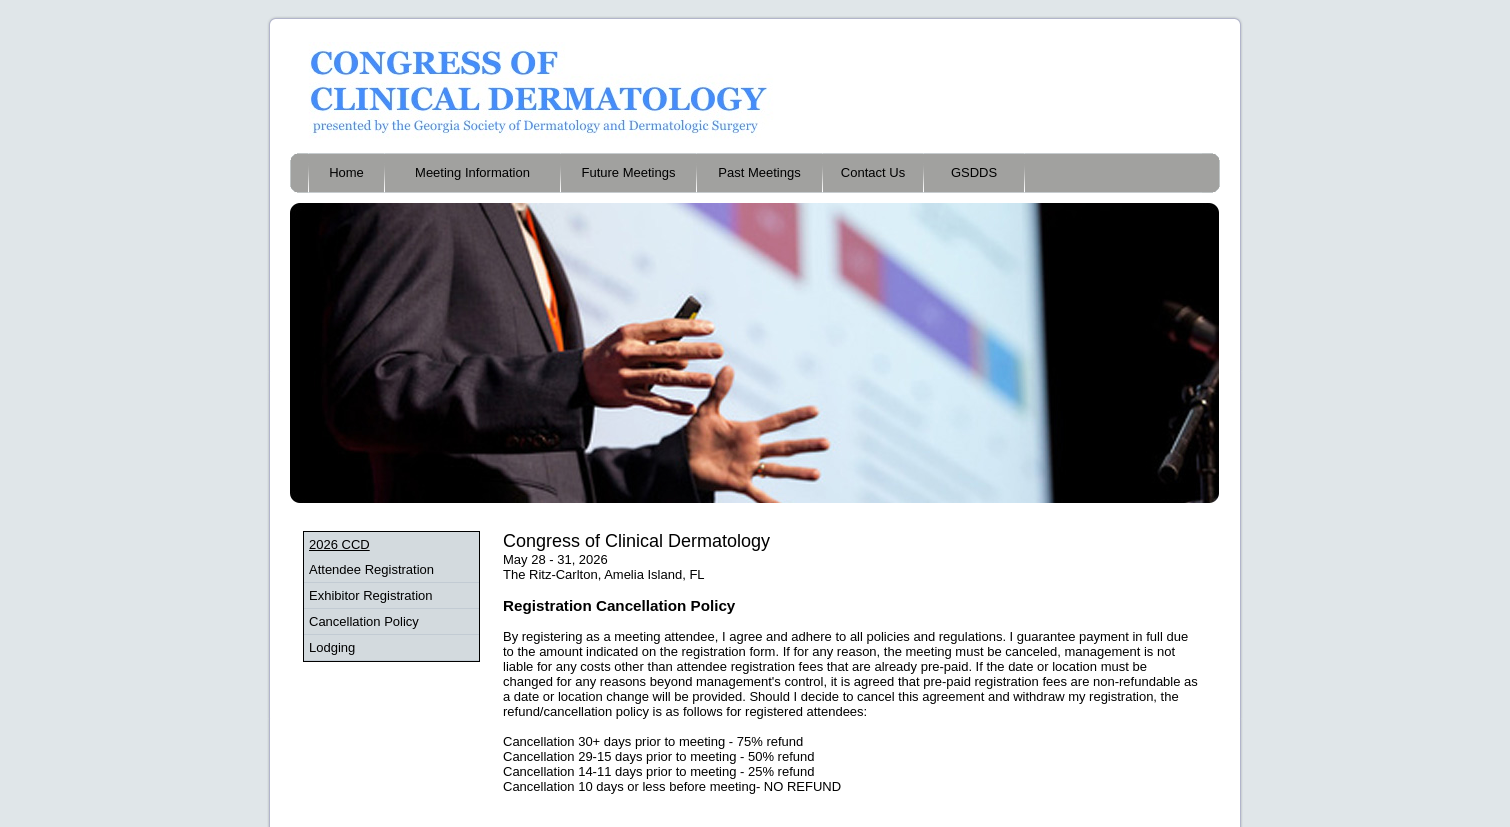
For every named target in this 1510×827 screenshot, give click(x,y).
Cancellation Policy (364, 621)
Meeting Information (472, 172)
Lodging (332, 647)
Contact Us (873, 172)
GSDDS (974, 172)
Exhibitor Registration (371, 595)
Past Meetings (759, 172)
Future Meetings (629, 172)
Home (346, 172)
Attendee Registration (371, 569)
